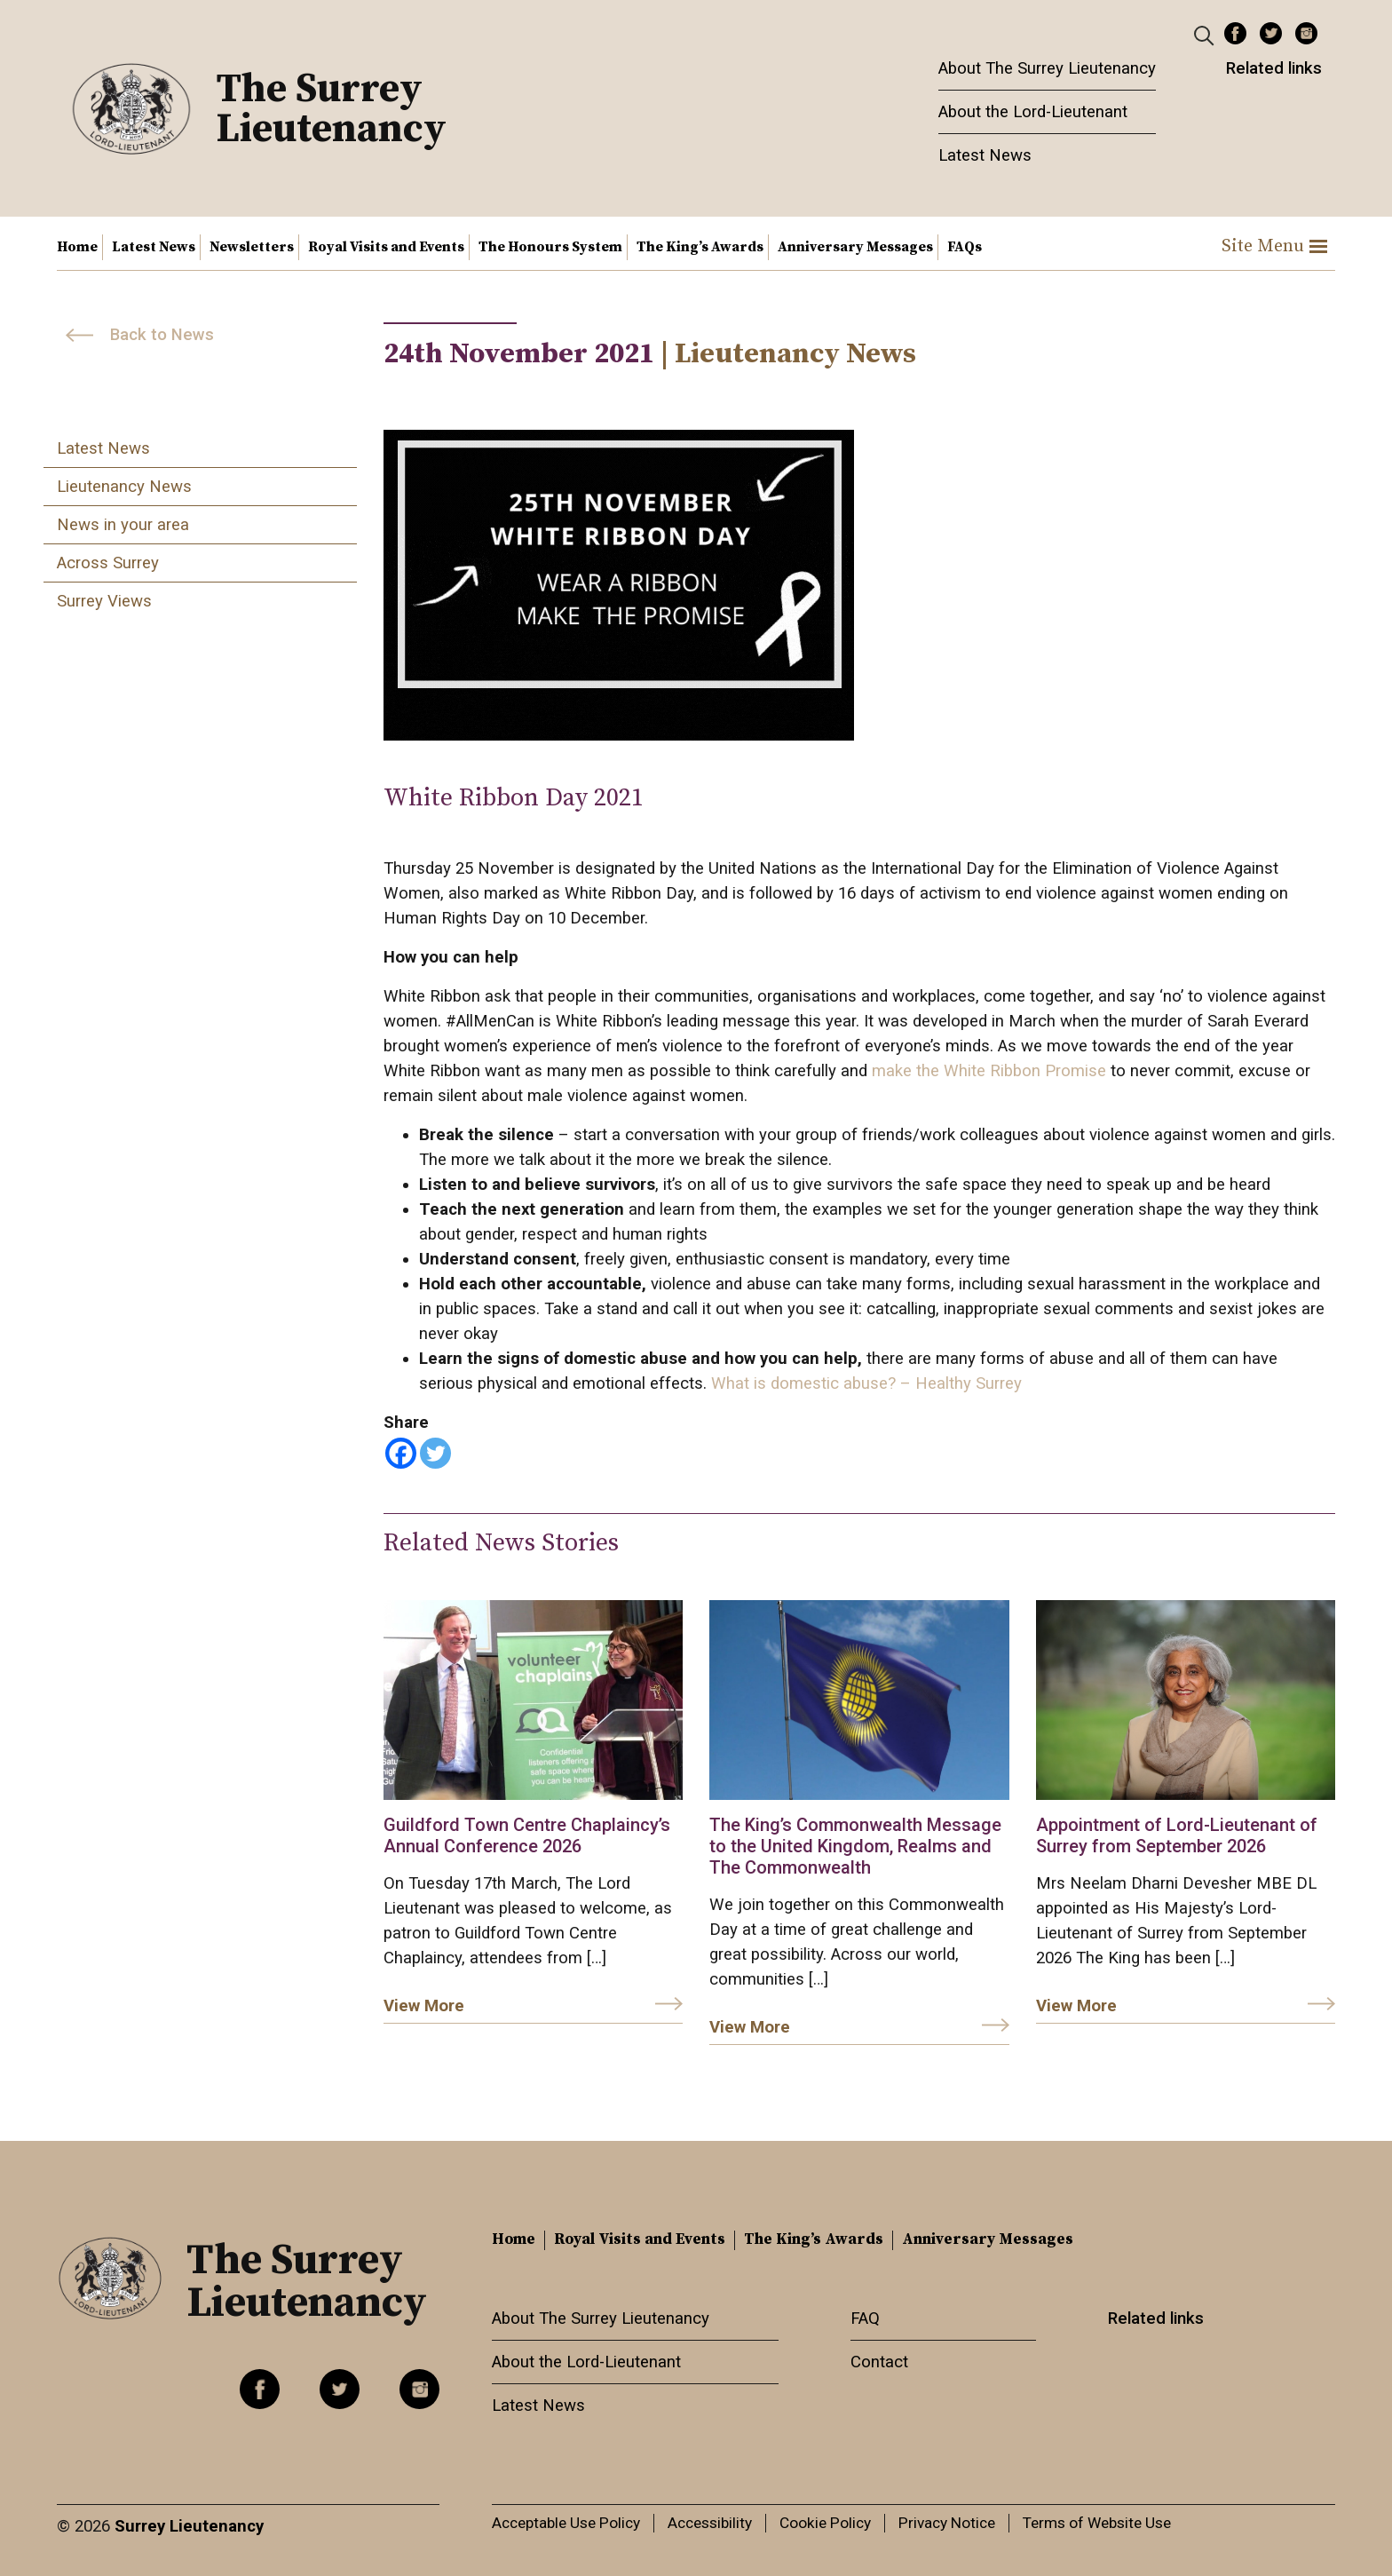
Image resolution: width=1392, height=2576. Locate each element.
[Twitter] (435, 1453)
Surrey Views (104, 601)
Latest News (985, 155)
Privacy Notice (946, 2523)
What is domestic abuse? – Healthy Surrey (864, 1383)
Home (77, 247)
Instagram (1306, 33)
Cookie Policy (825, 2523)
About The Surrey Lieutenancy (1047, 68)
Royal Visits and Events (386, 247)
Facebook (1235, 33)
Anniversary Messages (855, 247)
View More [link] (424, 2006)
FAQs (964, 247)
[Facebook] (400, 1453)
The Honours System (550, 247)
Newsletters (252, 247)
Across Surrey (108, 563)
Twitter (1271, 33)
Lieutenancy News (124, 486)
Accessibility (710, 2523)
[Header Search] (1206, 34)
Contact (879, 2362)
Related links (1274, 68)
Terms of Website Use (1097, 2523)
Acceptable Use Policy (566, 2523)
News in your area (123, 525)
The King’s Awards (700, 247)
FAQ (865, 2318)
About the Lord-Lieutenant (1032, 112)
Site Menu (1274, 246)
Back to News (162, 335)
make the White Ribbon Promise (986, 1071)
